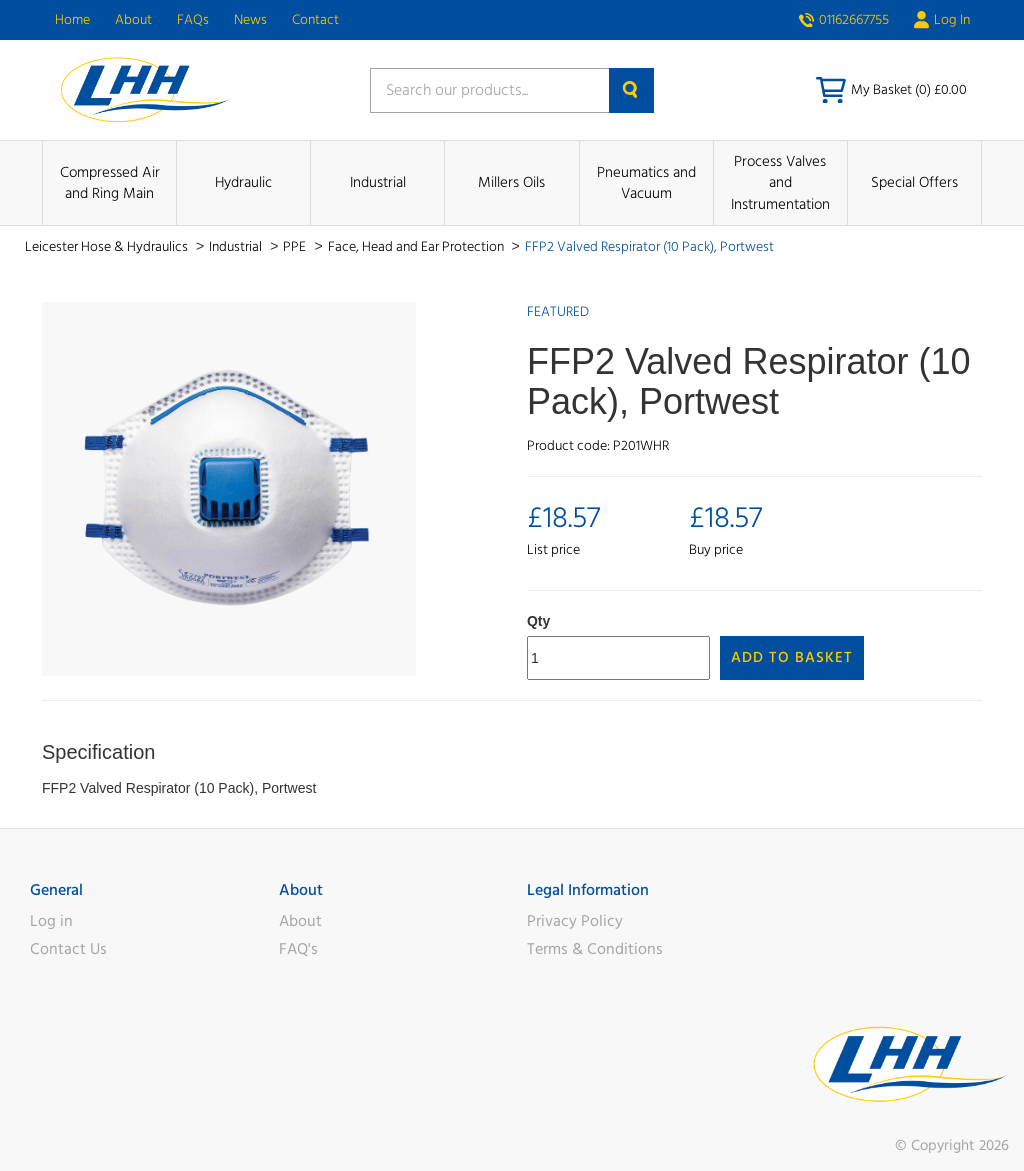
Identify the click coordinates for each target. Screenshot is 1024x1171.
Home (72, 20)
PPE (296, 247)
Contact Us (68, 949)
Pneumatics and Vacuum (646, 183)
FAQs (193, 20)
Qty (538, 621)
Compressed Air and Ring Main (110, 183)
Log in (51, 921)
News (250, 20)
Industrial (378, 182)
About (133, 20)
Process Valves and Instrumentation (780, 183)
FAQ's (298, 949)
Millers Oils (511, 182)
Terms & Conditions (595, 949)
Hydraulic (243, 182)
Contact (315, 20)
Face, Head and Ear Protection (417, 247)
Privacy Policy (575, 921)
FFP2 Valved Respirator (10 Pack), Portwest (649, 247)
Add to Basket (792, 657)
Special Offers (914, 182)
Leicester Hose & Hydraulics (108, 247)
